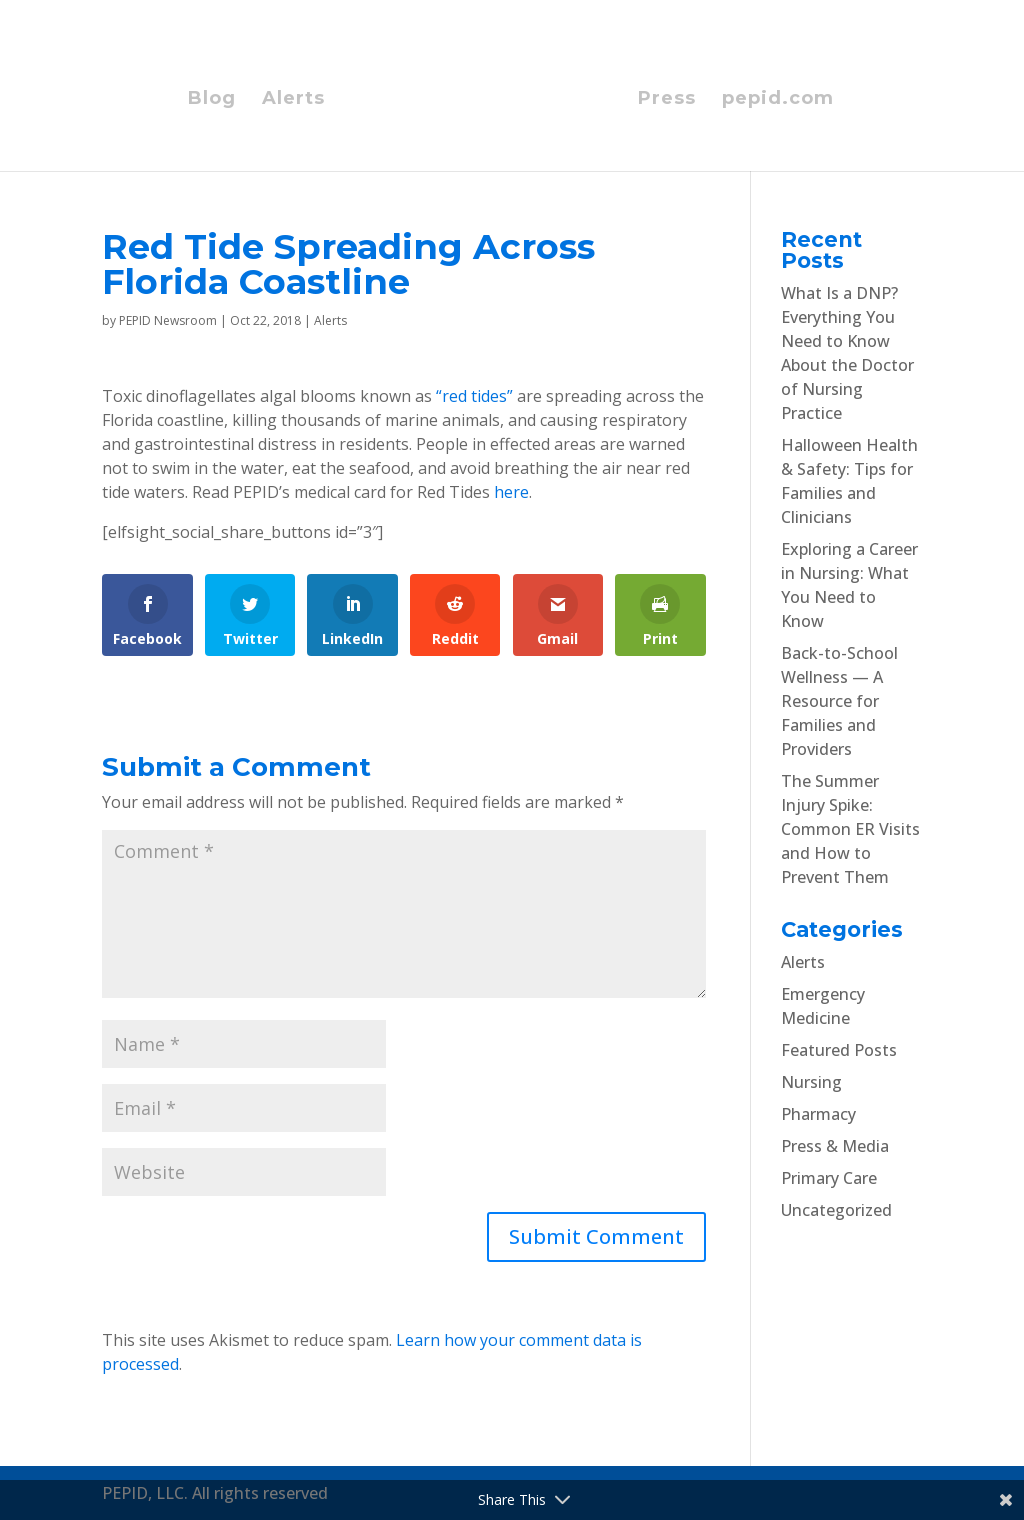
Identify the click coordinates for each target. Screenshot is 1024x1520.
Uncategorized (836, 1210)
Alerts (293, 100)
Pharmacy (818, 1114)
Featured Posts (839, 1050)
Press (667, 100)
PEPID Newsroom (168, 320)
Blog (212, 100)
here (511, 492)
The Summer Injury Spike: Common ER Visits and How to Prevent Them (850, 829)
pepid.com (778, 100)
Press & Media (835, 1146)
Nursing (811, 1082)
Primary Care (829, 1178)
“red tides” (474, 396)
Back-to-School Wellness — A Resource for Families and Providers (839, 701)
